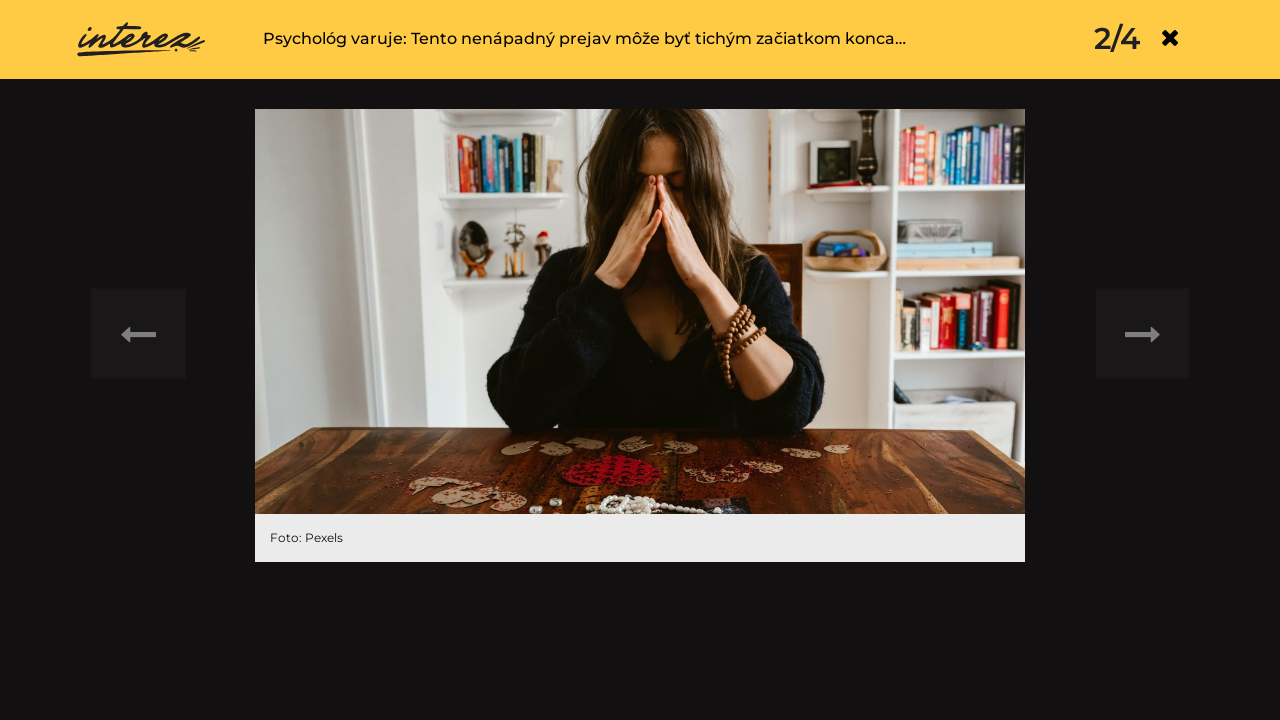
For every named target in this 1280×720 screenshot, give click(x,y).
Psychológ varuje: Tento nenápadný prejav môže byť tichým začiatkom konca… (584, 38)
